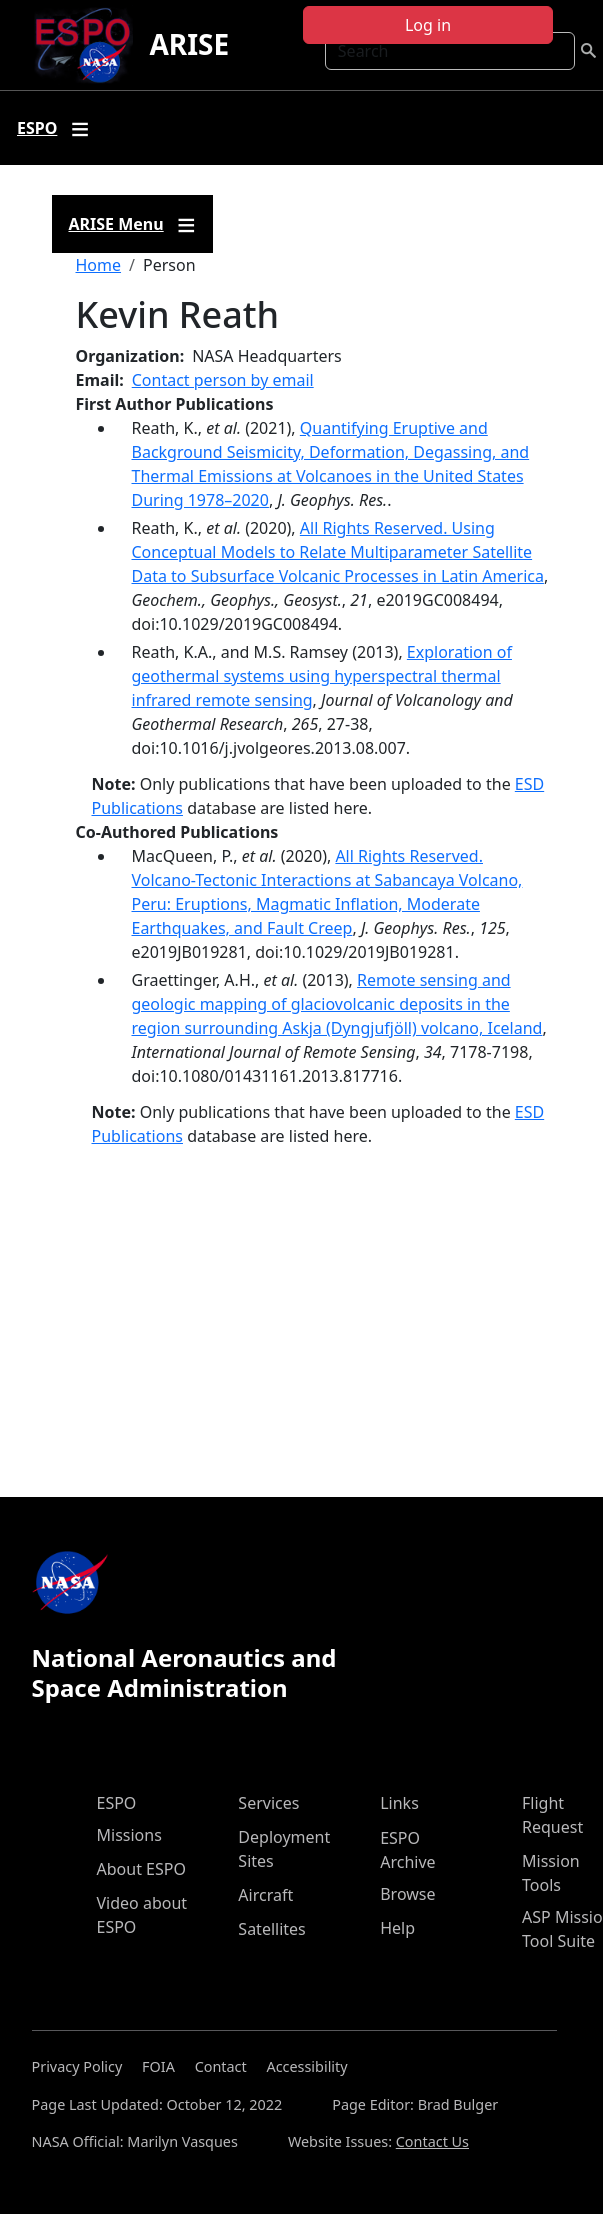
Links (399, 1803)
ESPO (117, 1803)
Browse (407, 1894)
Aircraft (265, 1895)
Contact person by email (223, 380)
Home (99, 265)
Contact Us (432, 2141)
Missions (129, 1835)
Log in (428, 25)
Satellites (271, 1929)
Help (397, 1928)
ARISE (189, 44)
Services (268, 1803)
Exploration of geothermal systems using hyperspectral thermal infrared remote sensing (322, 676)
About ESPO (141, 1869)
